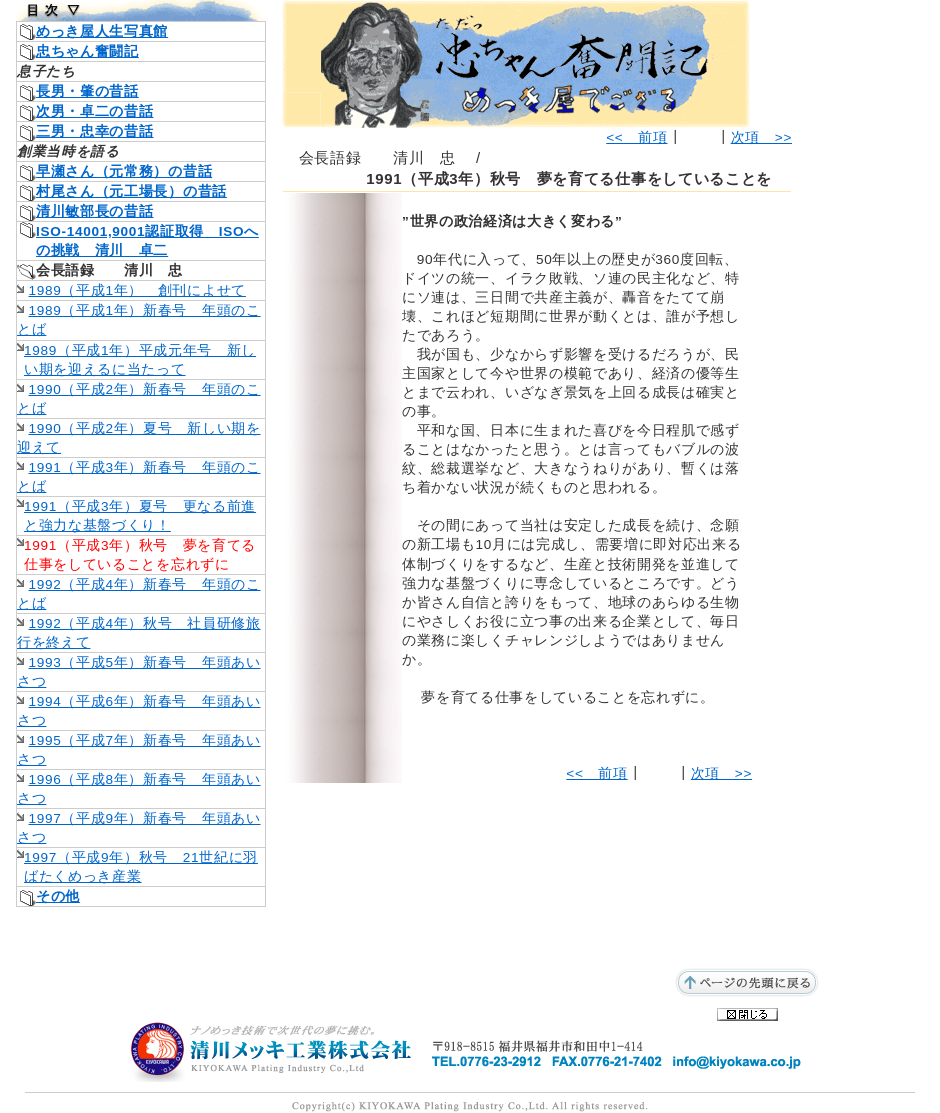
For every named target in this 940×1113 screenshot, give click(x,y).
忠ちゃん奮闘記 (87, 51)
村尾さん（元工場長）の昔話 (131, 191)
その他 (58, 896)
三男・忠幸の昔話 (94, 131)
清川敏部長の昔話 (94, 211)
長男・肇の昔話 (87, 91)
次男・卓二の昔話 (94, 111)
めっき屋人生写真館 (102, 31)
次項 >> (761, 137)
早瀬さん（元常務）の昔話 (124, 171)
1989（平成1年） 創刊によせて (137, 290)
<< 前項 (636, 137)
